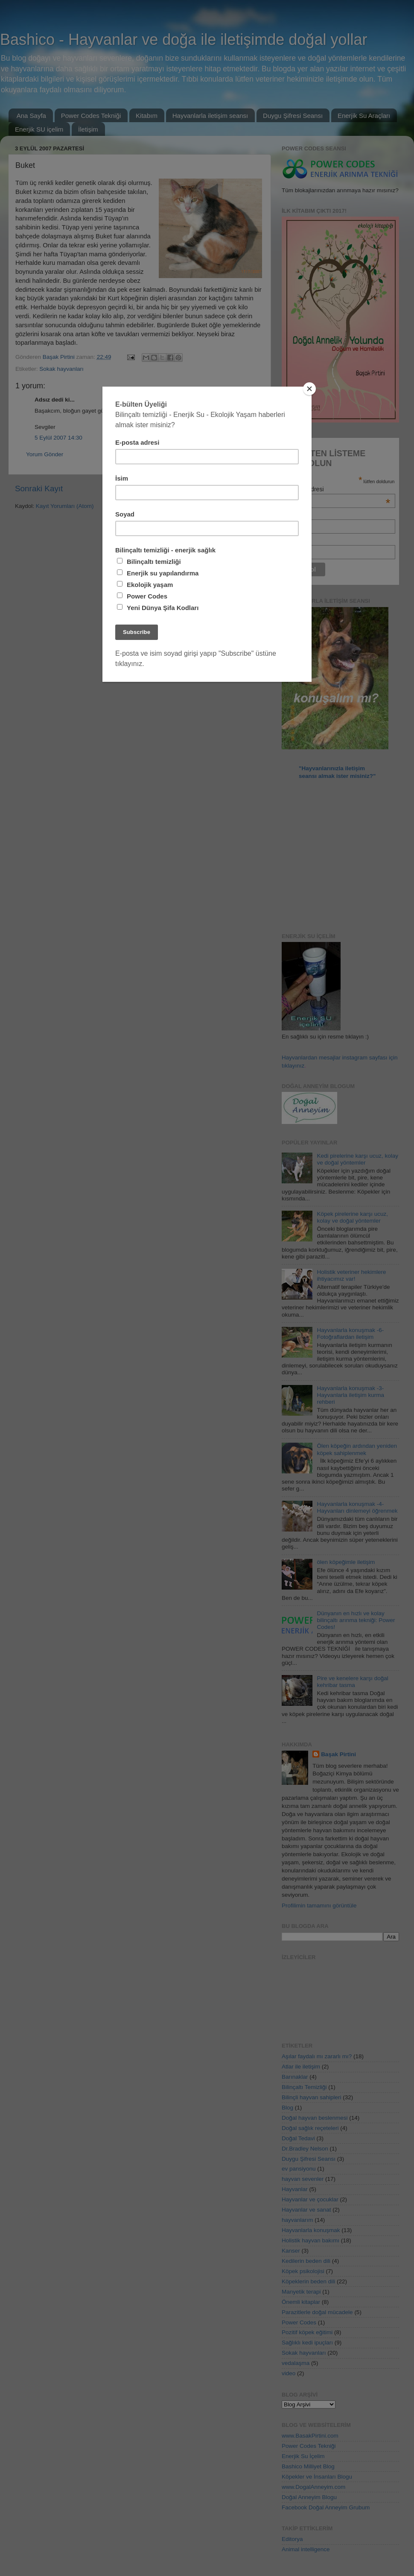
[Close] (309, 388)
